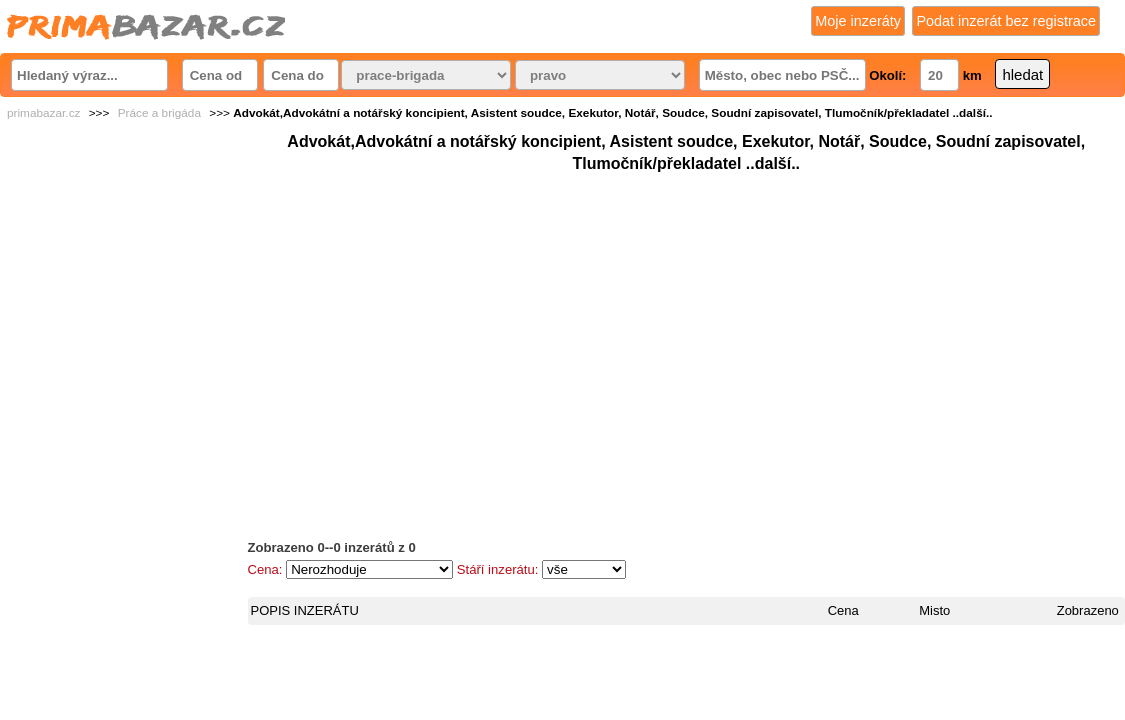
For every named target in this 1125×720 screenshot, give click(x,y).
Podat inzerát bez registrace (1006, 21)
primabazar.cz (43, 113)
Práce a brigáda (159, 113)
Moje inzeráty (858, 21)
